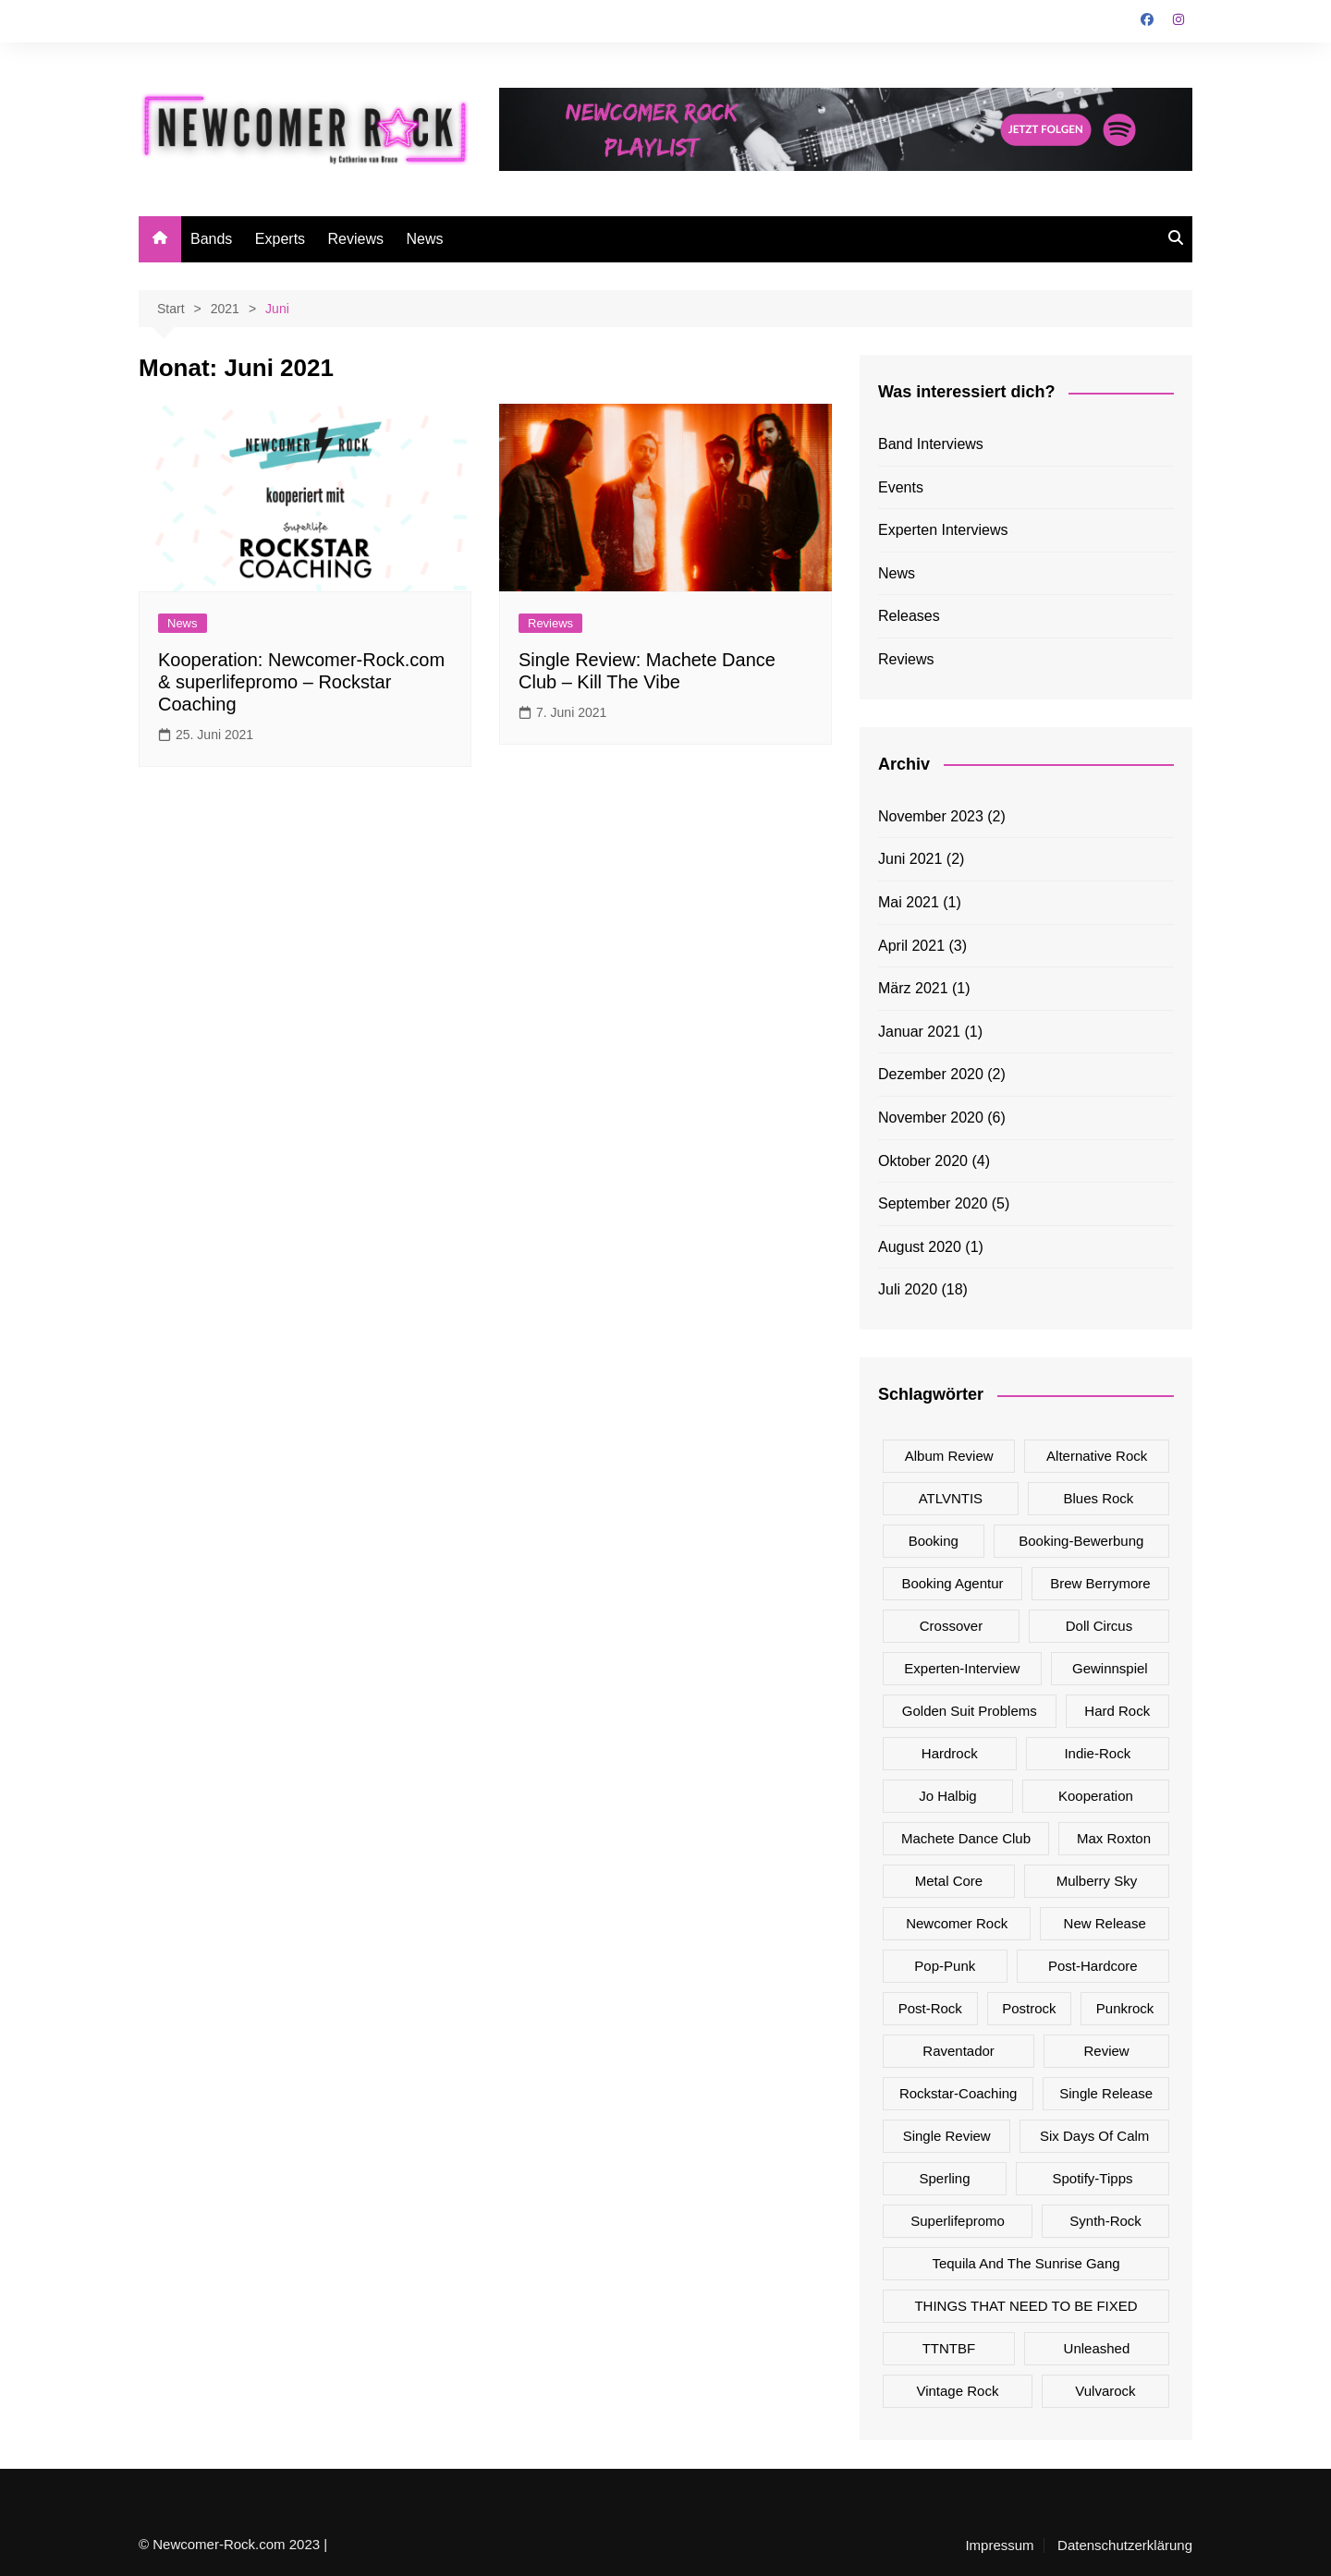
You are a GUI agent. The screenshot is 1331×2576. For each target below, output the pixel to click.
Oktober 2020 (923, 1161)
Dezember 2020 (930, 1074)
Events (900, 487)
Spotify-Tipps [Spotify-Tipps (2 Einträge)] (1093, 2178)
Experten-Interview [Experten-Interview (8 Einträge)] (962, 1668)
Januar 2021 (919, 1031)
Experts (280, 239)
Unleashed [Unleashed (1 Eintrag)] (1097, 2348)
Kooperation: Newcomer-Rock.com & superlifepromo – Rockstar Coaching (301, 682)
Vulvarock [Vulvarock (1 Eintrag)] (1105, 2391)
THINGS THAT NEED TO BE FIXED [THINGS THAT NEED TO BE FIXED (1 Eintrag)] (1025, 2306)
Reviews (356, 239)
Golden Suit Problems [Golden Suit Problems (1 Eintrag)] (969, 1711)
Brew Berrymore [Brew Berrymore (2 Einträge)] (1100, 1583)
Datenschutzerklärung (1124, 2545)
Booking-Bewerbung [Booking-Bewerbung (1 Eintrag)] (1081, 1541)
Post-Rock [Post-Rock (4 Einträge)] (930, 2008)
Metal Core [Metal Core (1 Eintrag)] (949, 1881)
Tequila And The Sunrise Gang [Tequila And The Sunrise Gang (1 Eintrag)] (1025, 2263)
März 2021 (913, 988)
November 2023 (930, 816)
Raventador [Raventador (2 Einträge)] (958, 2051)
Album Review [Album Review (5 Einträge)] (949, 1456)
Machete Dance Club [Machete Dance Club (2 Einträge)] (966, 1838)
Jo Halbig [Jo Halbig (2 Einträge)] (948, 1796)
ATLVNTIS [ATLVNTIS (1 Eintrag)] (951, 1498)
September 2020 (932, 1203)
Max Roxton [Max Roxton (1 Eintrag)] (1114, 1838)
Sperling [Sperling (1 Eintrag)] (944, 2178)
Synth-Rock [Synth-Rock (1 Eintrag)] (1105, 2221)
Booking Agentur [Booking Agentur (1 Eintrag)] (952, 1583)
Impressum (999, 2545)
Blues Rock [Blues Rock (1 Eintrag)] (1098, 1498)
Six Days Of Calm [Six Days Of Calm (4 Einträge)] (1094, 2136)
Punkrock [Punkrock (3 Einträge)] (1125, 2008)
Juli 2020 (907, 1289)
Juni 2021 (910, 859)
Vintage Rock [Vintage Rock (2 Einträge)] (957, 2391)
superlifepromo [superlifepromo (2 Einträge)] (957, 2221)
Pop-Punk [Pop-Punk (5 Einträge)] (944, 1966)
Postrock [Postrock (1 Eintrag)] (1029, 2008)
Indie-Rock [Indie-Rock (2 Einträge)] (1097, 1753)
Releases (909, 616)
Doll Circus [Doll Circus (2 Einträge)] (1099, 1626)
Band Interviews (930, 444)
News (424, 239)
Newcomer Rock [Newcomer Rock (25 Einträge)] (956, 1923)
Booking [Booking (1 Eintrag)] (934, 1541)
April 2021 (911, 946)
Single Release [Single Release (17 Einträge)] (1106, 2093)
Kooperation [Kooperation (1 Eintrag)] (1095, 1796)
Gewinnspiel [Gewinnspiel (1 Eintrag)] (1110, 1668)
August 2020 (919, 1247)
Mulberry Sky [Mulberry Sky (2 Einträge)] (1097, 1881)
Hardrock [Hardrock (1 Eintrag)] (950, 1753)
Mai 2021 (908, 902)
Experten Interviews (943, 530)
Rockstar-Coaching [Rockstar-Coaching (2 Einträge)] (958, 2093)
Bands (211, 239)
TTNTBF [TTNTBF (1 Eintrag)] (949, 2348)
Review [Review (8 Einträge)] (1107, 2051)
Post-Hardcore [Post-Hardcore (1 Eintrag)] (1093, 1966)
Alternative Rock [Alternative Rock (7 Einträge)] (1096, 1456)
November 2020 (930, 1117)
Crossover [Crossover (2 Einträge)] (951, 1626)
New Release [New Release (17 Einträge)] (1105, 1923)
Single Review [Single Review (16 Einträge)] (947, 2136)
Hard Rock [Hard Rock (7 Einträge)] (1117, 1711)
